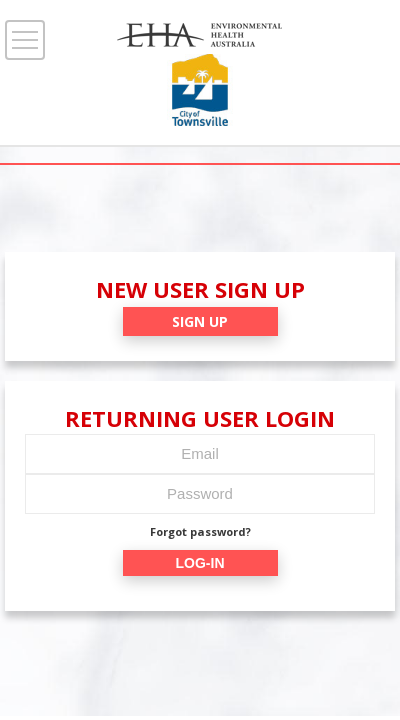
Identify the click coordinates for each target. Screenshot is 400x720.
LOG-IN (200, 563)
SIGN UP (200, 321)
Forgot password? (200, 531)
